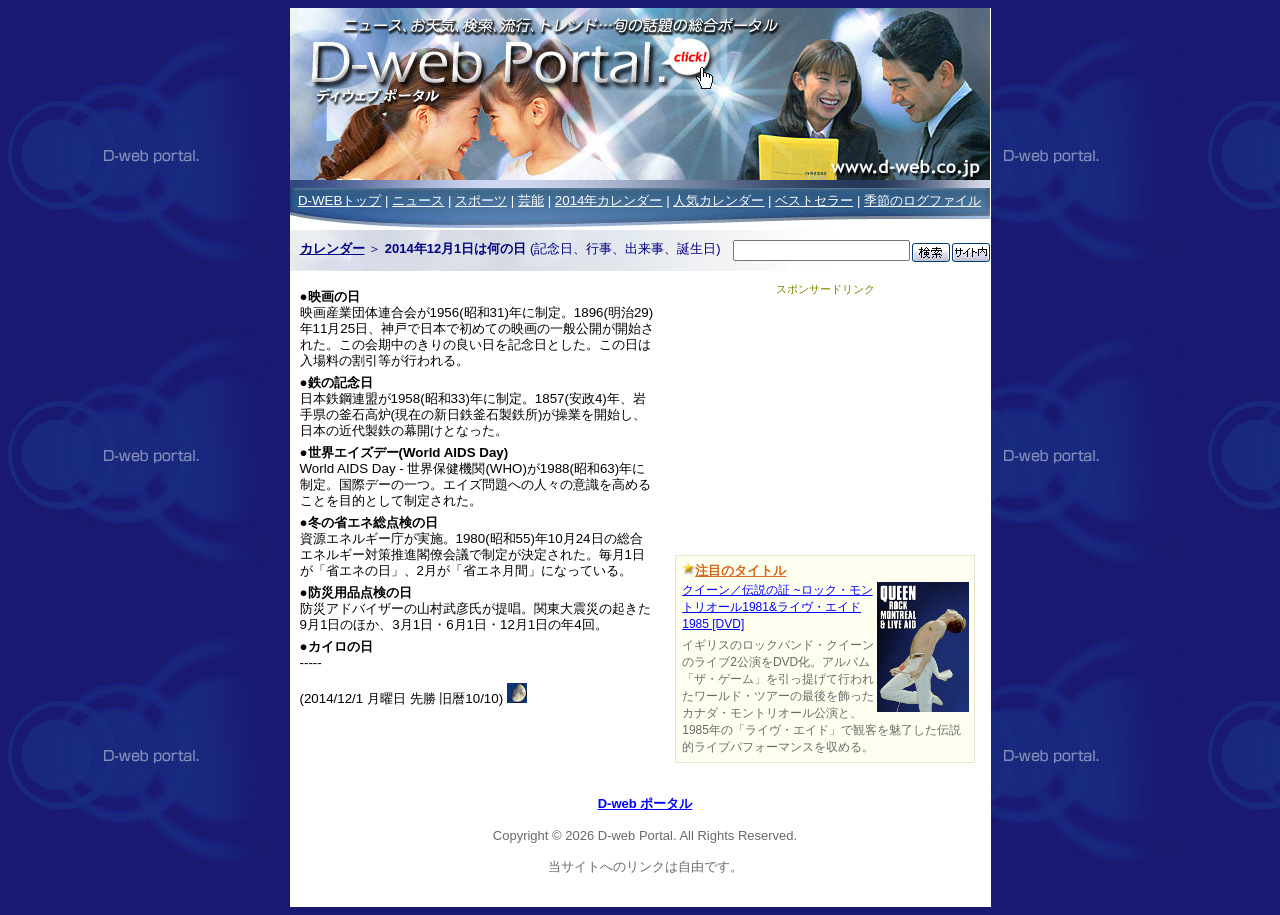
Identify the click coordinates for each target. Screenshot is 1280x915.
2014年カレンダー (609, 200)
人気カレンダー (718, 200)
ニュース (418, 200)
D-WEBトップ (339, 200)
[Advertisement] (825, 422)
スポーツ (481, 200)
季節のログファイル (922, 200)
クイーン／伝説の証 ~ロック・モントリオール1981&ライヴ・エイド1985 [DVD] (777, 607)
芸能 (531, 200)
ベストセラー (814, 200)
